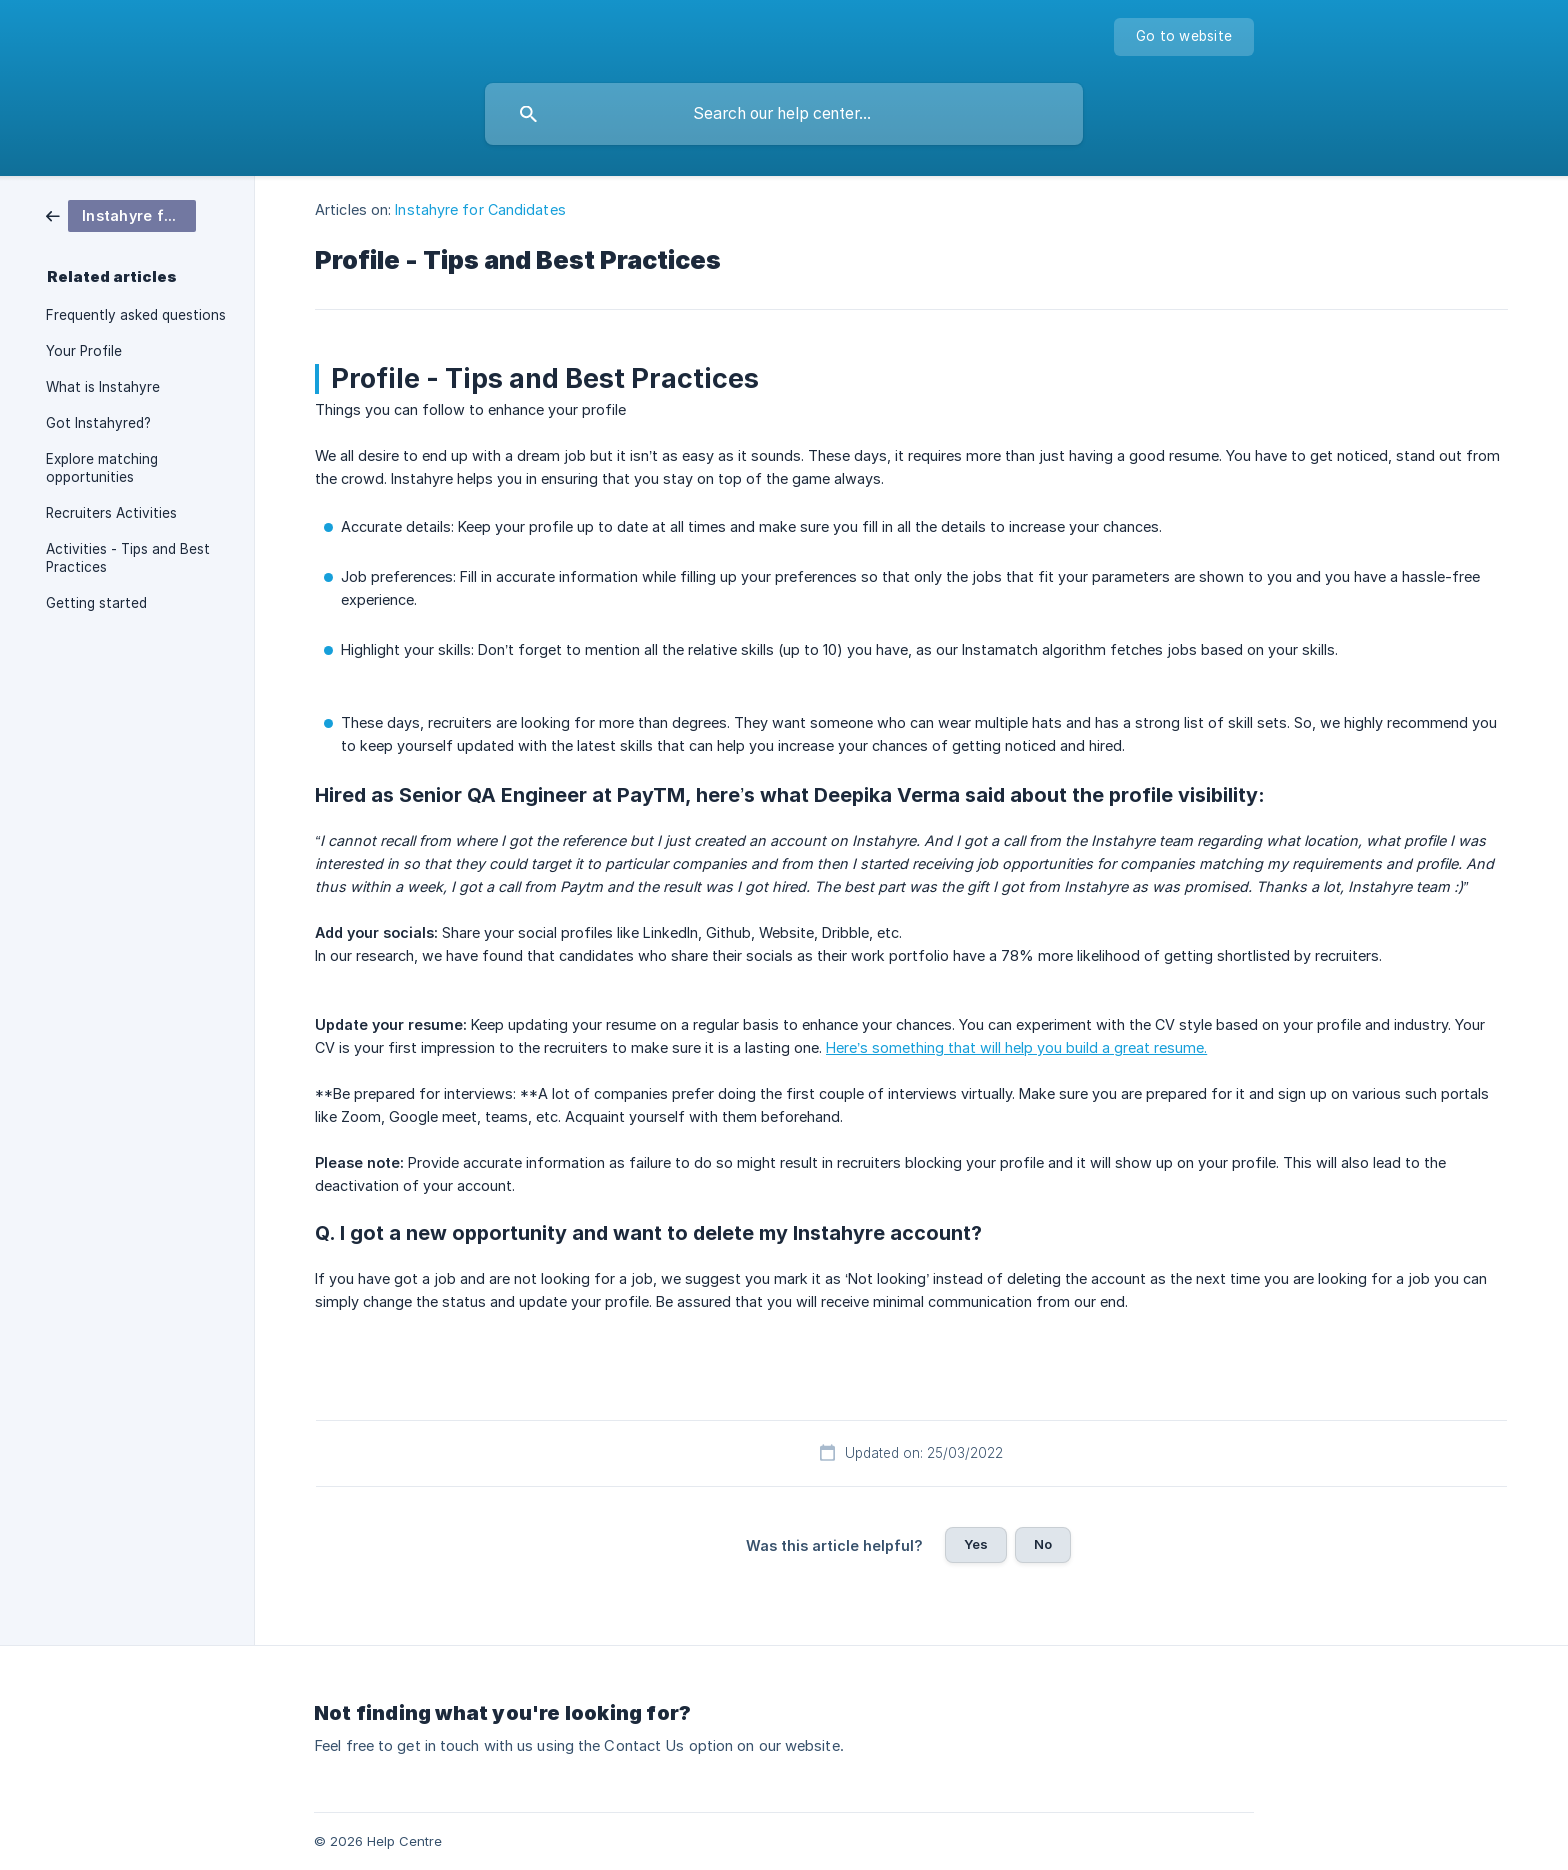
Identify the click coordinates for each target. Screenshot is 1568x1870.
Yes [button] (976, 1544)
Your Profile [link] (84, 351)
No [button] (1043, 1544)
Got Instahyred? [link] (98, 423)
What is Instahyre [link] (103, 387)
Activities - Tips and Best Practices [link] (128, 558)
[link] (121, 214)
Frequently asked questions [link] (136, 315)
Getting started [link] (96, 603)
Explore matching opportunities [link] (102, 468)
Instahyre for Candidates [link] (480, 209)
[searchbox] (784, 114)
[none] (1184, 37)
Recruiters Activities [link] (111, 513)
